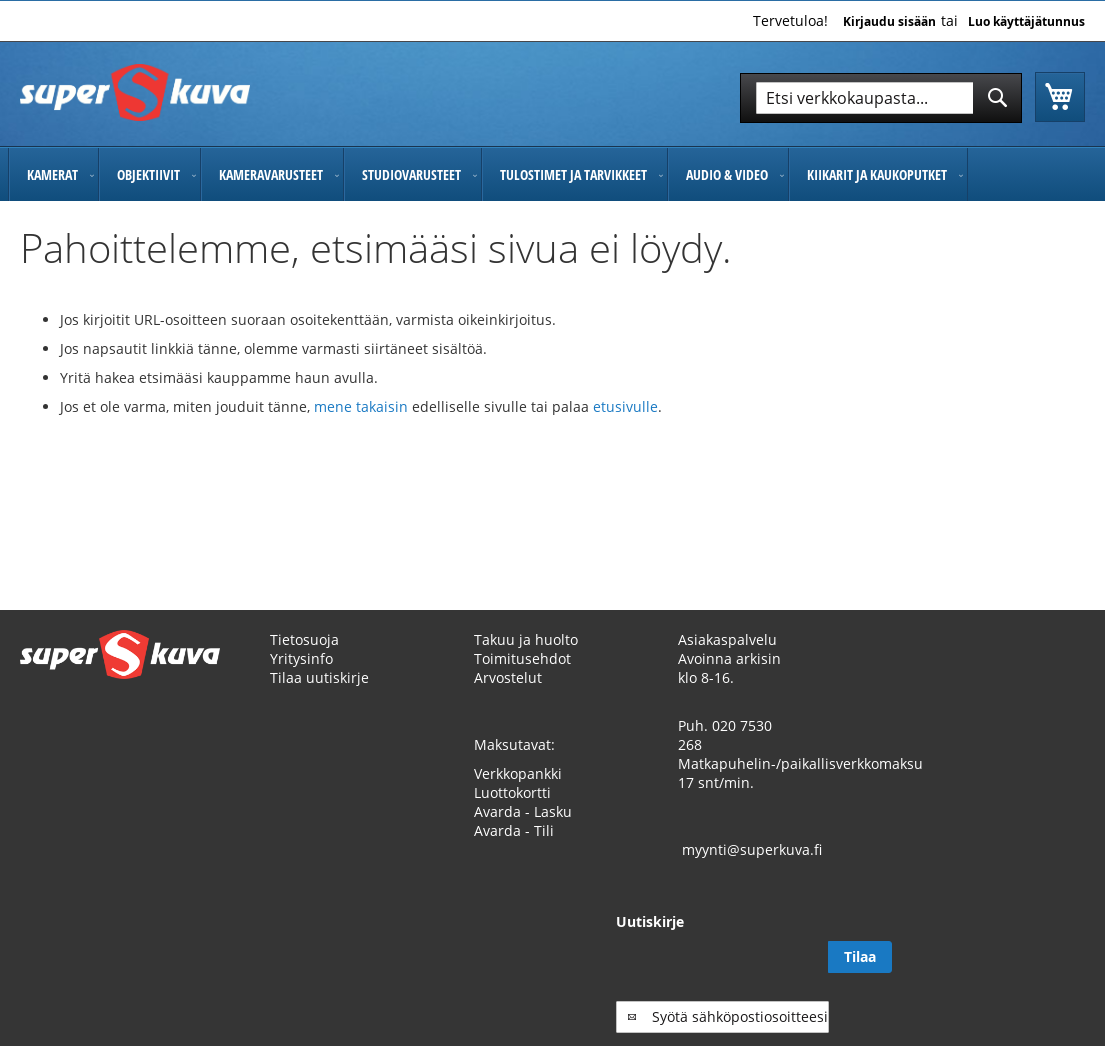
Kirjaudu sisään (889, 22)
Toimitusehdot (522, 658)
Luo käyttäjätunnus (1026, 22)
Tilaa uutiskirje (319, 677)
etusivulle (625, 406)
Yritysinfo (301, 658)
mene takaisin (363, 406)
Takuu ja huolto (526, 639)
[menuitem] (53, 174)
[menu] (552, 174)
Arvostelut (508, 677)
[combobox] (881, 98)
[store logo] (135, 92)
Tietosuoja (304, 639)
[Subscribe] (1053, 957)
